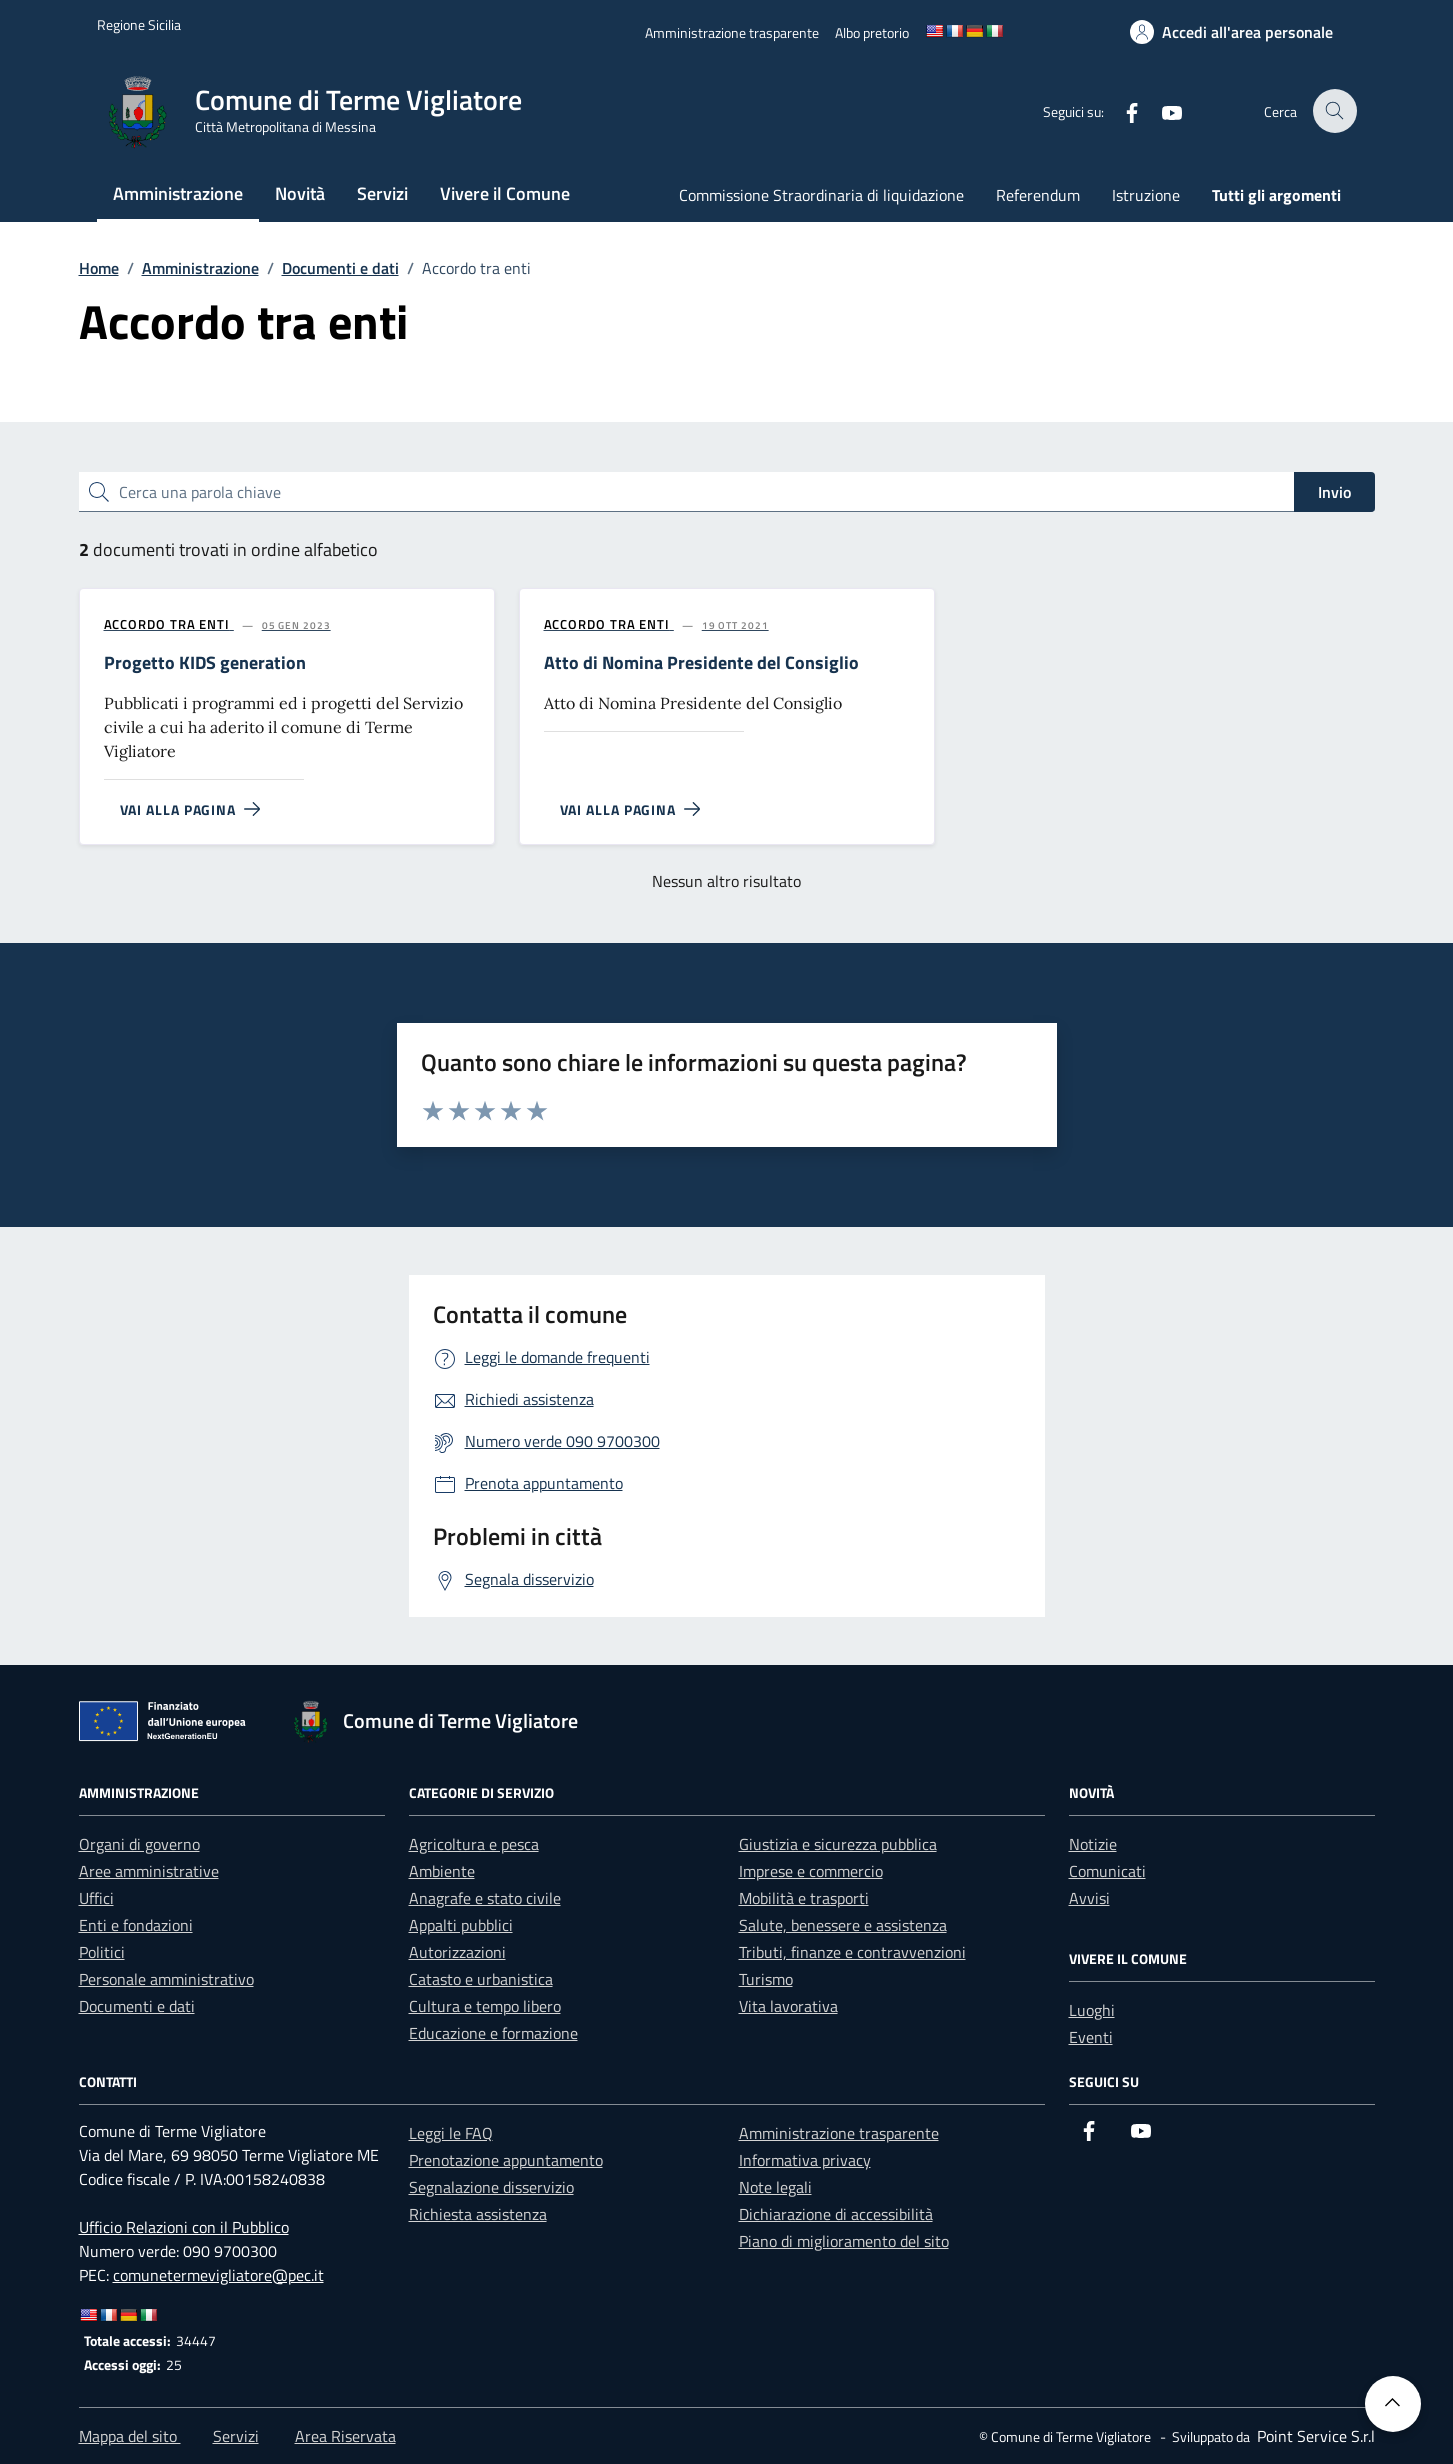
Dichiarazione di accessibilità (836, 2214)
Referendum (1038, 195)
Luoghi (1092, 2010)
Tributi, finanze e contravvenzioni (852, 1952)
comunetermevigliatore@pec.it (218, 2275)
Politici (102, 1952)
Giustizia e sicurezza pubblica (838, 1844)
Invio (1334, 492)
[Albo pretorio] (872, 32)
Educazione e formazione (493, 2033)
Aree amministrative (149, 1871)
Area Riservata (345, 2436)
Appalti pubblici (461, 1925)
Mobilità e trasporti (804, 1898)
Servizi (382, 193)
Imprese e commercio (811, 1871)
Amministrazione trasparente (839, 2133)
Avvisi (1089, 1898)
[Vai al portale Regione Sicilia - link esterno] (139, 24)
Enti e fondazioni (136, 1925)
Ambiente (442, 1871)
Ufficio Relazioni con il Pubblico (184, 2227)
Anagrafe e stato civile (485, 1898)
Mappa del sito (130, 2436)
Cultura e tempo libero (485, 2006)
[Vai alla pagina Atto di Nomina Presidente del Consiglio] (622, 809)
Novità (300, 193)
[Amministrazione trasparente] (732, 32)
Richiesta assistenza (478, 2214)
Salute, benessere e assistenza (843, 1925)
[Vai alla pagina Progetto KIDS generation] (182, 809)
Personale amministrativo (166, 1979)
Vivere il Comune (505, 193)
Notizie (1093, 1844)
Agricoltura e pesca (474, 1844)
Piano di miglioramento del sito (844, 2241)
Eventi (1091, 2037)
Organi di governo (139, 1844)
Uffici (96, 1898)
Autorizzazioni (457, 1952)
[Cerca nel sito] (1335, 111)
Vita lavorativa (788, 2006)
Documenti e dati (137, 2006)
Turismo (766, 1979)
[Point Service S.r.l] (1314, 2436)
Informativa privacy (805, 2160)
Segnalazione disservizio (491, 2187)
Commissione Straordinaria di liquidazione (821, 195)
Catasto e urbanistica (481, 1979)
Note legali (775, 2187)
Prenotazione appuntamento (506, 2160)
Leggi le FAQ (451, 2133)
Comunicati (1107, 1871)
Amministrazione (178, 193)
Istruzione (1146, 195)
